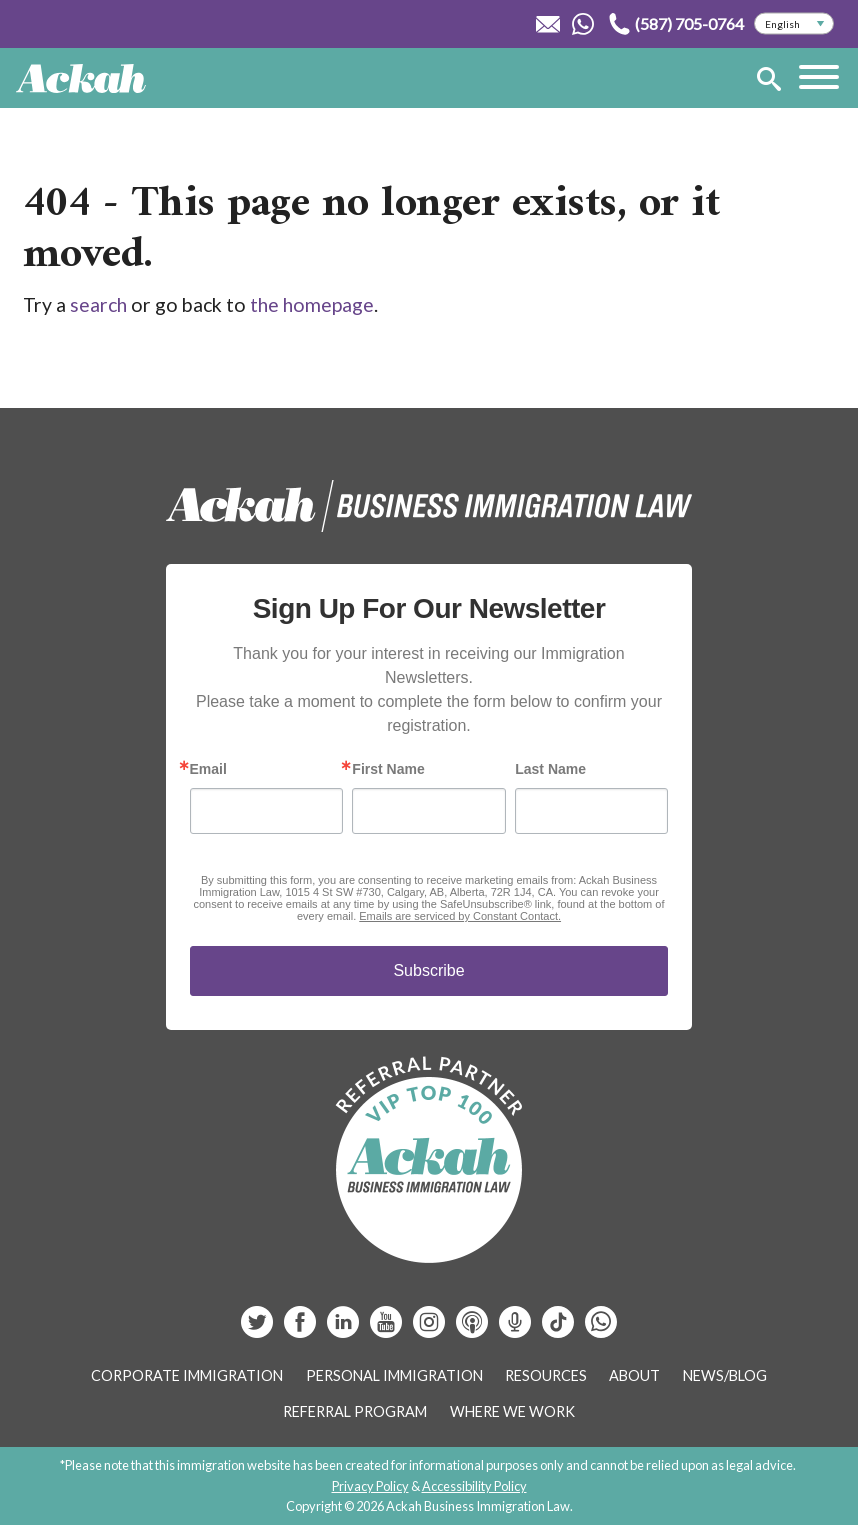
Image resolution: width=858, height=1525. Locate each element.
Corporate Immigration (187, 1375)
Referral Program (355, 1411)
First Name (388, 769)
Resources (546, 1375)
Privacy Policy (370, 1486)
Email (208, 769)
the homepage (312, 304)
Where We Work (512, 1411)
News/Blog (725, 1375)
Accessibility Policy (474, 1486)
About (634, 1375)
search (98, 304)
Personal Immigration (394, 1375)
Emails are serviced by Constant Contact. (460, 916)
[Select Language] (794, 24)
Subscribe (428, 970)
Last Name (550, 769)
